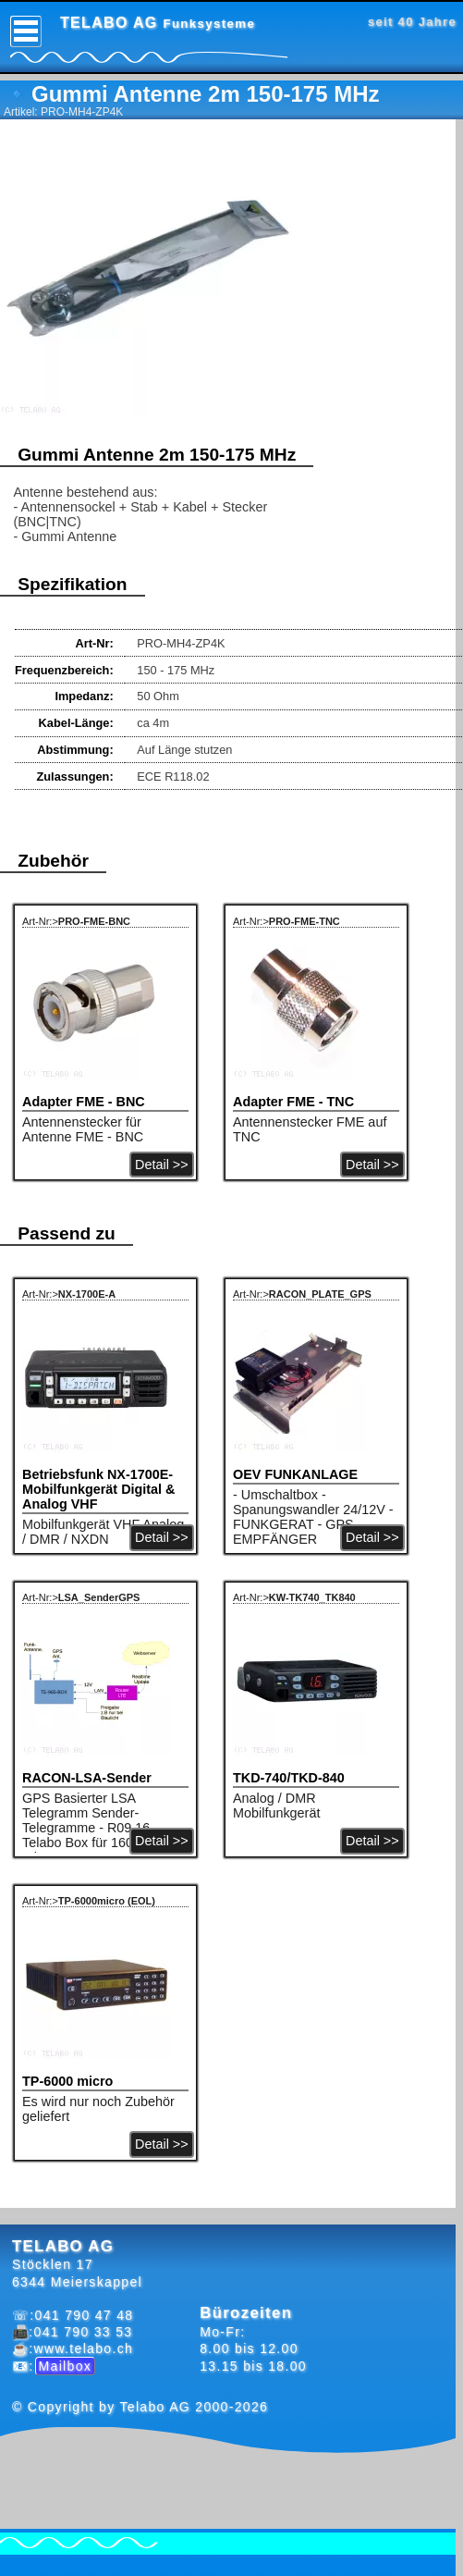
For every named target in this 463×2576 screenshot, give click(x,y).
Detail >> (162, 1164)
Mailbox (65, 2366)
